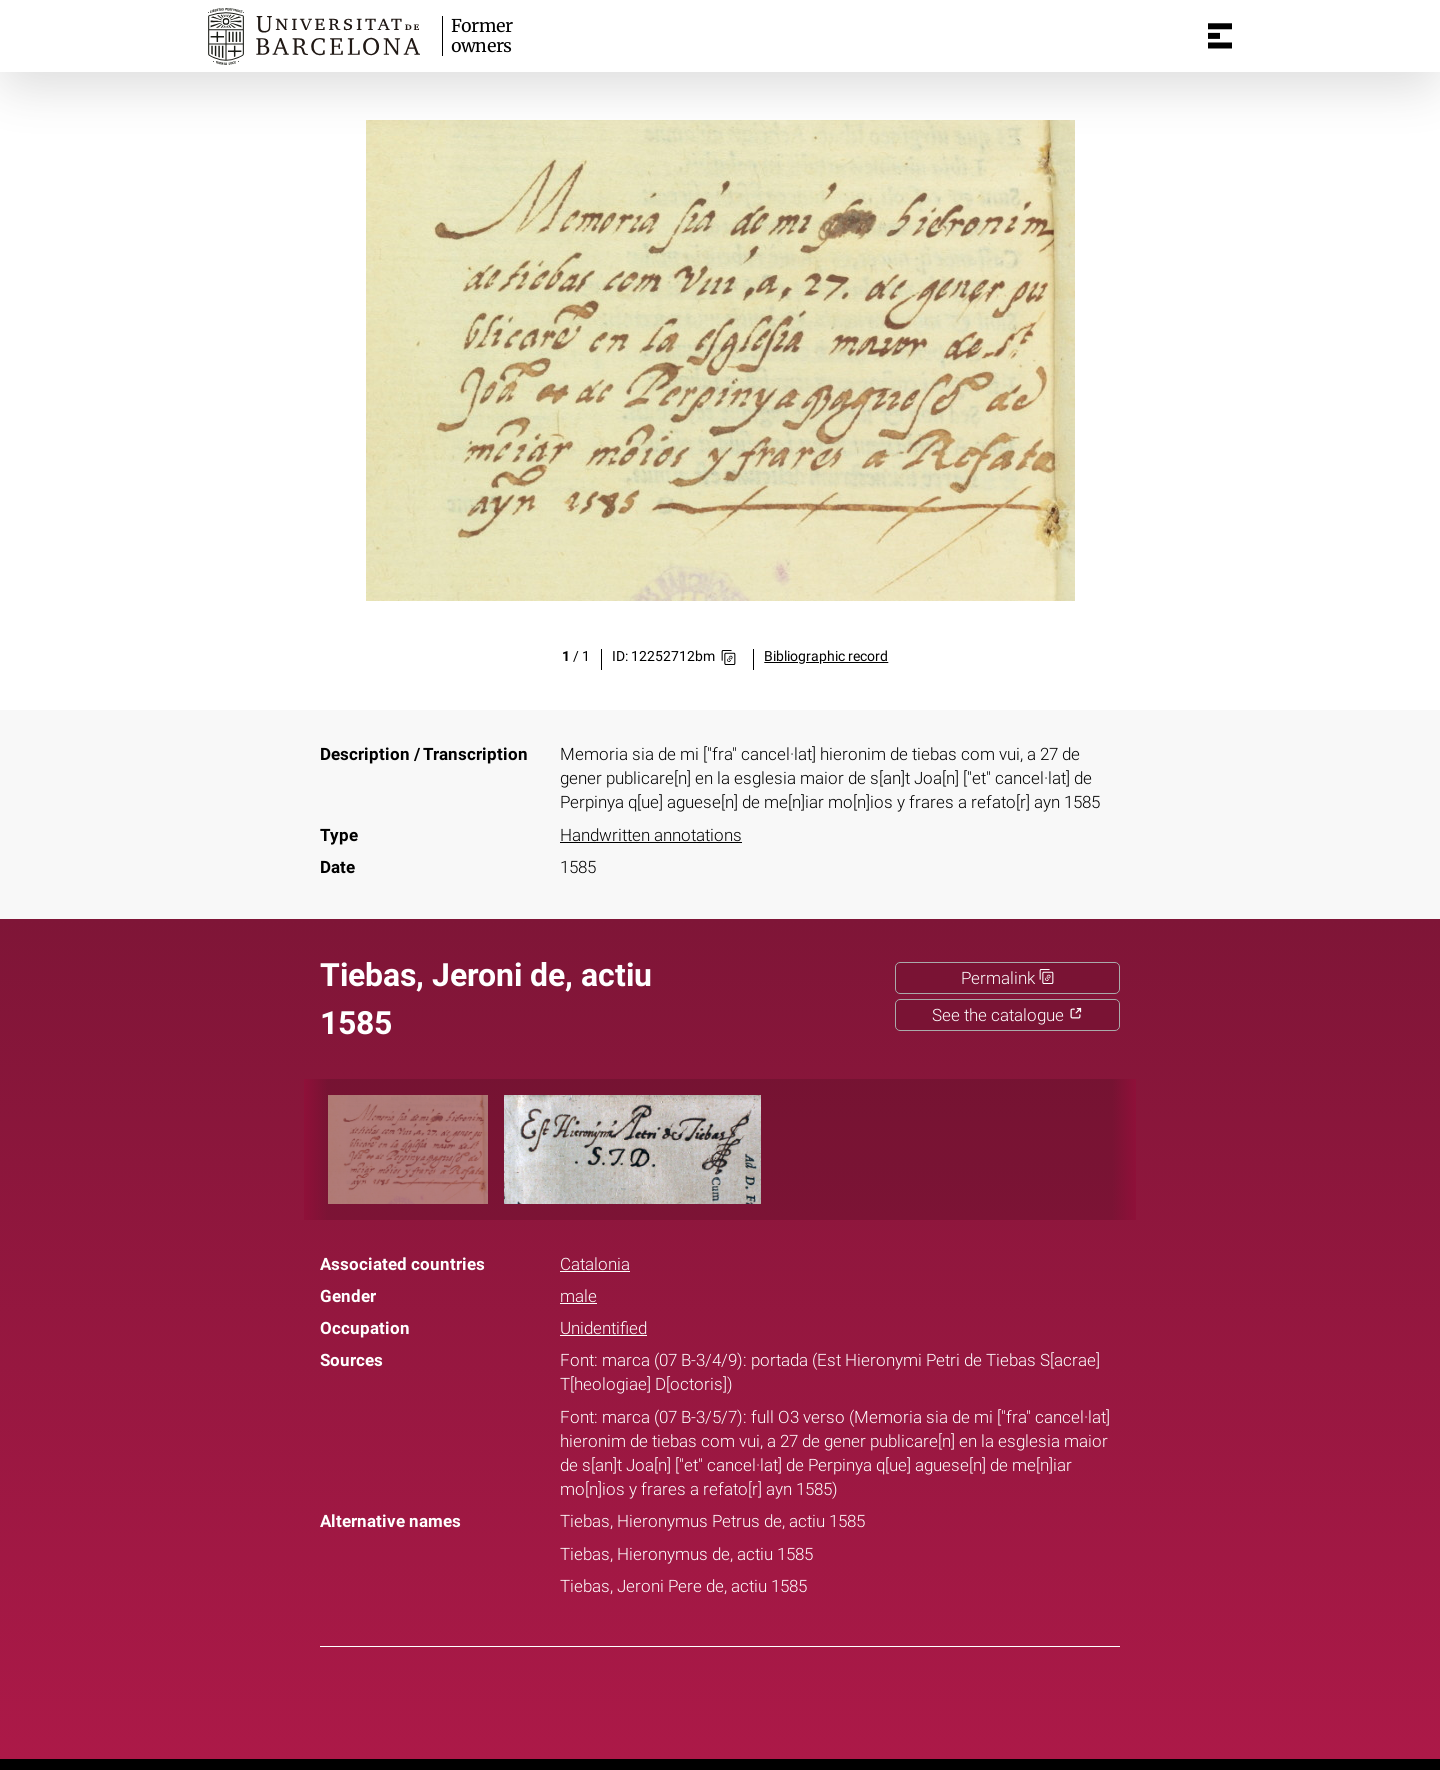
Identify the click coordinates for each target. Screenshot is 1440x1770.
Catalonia (595, 1264)
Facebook (657, 1699)
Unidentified (603, 1328)
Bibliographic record (826, 656)
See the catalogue (1007, 1015)
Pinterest (757, 1699)
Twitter (707, 1699)
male (578, 1296)
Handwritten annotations (651, 835)
